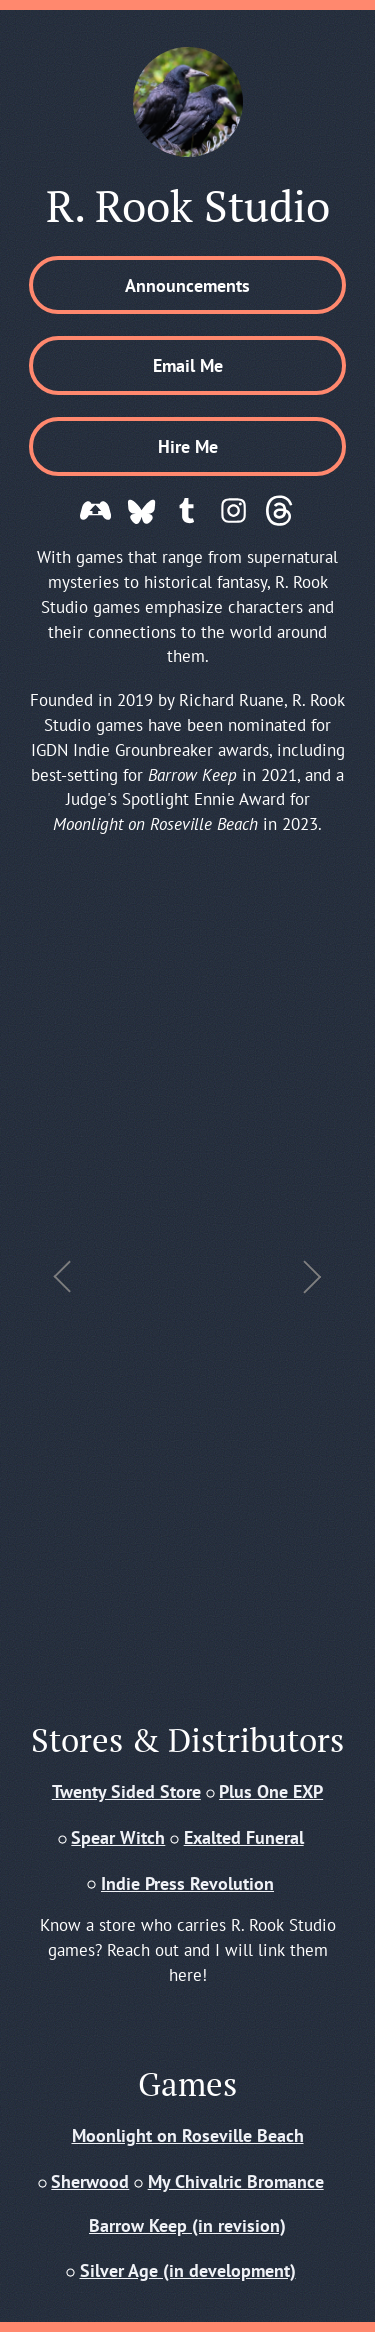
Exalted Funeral (244, 1837)
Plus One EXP (271, 1791)
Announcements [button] (187, 285)
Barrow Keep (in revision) (187, 2225)
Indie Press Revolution (187, 1883)
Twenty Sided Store (126, 1791)
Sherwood (90, 2181)
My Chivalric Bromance (236, 2181)
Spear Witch (118, 1837)
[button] (95, 510)
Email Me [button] (188, 365)
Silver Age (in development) (188, 2270)
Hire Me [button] (188, 446)
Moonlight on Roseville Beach (188, 2135)
